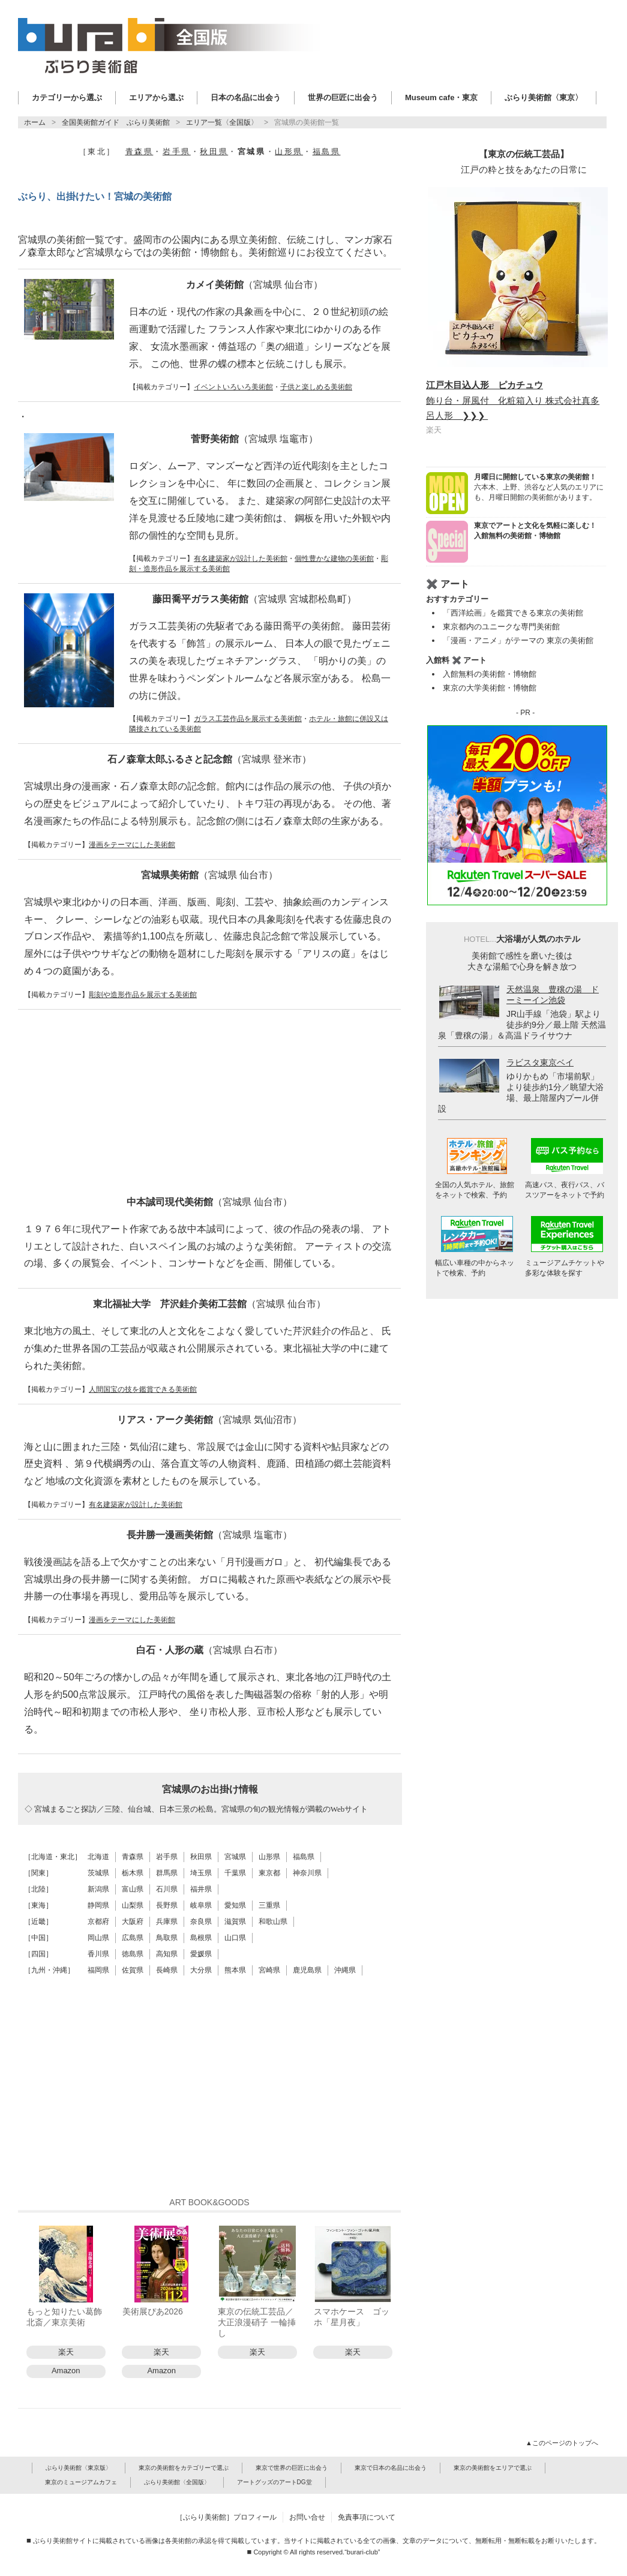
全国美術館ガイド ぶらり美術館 (116, 122)
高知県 (167, 1954)
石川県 (167, 1889)
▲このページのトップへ (563, 2442)
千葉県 (235, 1873)
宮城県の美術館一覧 (306, 122)
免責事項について (366, 2517)
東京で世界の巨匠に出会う (292, 2467)
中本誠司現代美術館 (209, 1202)
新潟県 (98, 1889)
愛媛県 (201, 1954)
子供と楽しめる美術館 (316, 387)
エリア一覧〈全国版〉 (222, 122)
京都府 (98, 1921)
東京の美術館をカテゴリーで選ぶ (184, 2467)
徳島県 (132, 1954)
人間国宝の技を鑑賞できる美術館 (143, 1389)
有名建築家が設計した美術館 (240, 558)
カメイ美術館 (254, 285)
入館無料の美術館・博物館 (489, 673)
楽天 (66, 2351)
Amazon (66, 2370)
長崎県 (167, 1970)
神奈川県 (307, 1873)
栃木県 (132, 1873)
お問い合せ (307, 2517)
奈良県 (201, 1921)
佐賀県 (132, 1970)
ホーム (35, 122)
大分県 (201, 1970)
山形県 (289, 151)
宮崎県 (269, 1970)
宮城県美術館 (209, 875)
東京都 (269, 1873)
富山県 (132, 1889)
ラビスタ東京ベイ (540, 1062)
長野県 (167, 1905)
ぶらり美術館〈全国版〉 (177, 2482)
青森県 (139, 151)
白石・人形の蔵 (209, 1650)
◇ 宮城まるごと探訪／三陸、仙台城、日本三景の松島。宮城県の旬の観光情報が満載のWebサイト (196, 1809)
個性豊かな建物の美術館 (334, 558)
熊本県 (235, 1970)
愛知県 (235, 1905)
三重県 (269, 1905)
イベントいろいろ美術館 (233, 387)
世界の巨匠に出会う (343, 97)
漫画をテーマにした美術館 (132, 844)
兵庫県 (167, 1921)
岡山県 (98, 1937)
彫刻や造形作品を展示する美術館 (143, 994)
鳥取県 (167, 1937)
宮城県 (235, 1857)
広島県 (132, 1937)
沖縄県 (345, 1970)
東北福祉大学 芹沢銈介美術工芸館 (209, 1304)
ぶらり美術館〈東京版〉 (79, 2467)
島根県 (201, 1937)
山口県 (235, 1937)
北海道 (98, 1857)
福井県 (201, 1889)
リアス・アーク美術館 (209, 1420)
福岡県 (98, 1970)
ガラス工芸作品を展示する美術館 (248, 718)
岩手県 (177, 151)
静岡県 (98, 1905)
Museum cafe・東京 (441, 97)
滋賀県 (235, 1921)
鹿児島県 (307, 1970)
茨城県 (98, 1873)
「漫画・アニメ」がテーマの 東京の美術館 (518, 640)
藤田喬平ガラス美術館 (254, 599)
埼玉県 (201, 1873)
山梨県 (132, 1905)
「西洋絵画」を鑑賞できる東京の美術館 (513, 612)
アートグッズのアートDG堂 (274, 2482)
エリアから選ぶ (156, 97)
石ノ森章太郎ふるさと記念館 (209, 759)
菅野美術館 (254, 439)
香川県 (98, 1954)
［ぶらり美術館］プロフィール (226, 2517)
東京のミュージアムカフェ (81, 2482)
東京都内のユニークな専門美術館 (501, 626)
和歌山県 (273, 1921)
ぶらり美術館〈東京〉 (544, 97)
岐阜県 (201, 1905)
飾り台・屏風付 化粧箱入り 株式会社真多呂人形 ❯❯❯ (512, 400)
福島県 (327, 151)
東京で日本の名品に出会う (391, 2467)
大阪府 (132, 1921)
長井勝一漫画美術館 (209, 1535)
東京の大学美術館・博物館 (489, 687)
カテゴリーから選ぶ (67, 97)
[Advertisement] (209, 1103)
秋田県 (214, 151)
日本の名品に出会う (246, 97)
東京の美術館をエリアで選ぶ (493, 2467)
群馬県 (167, 1873)
